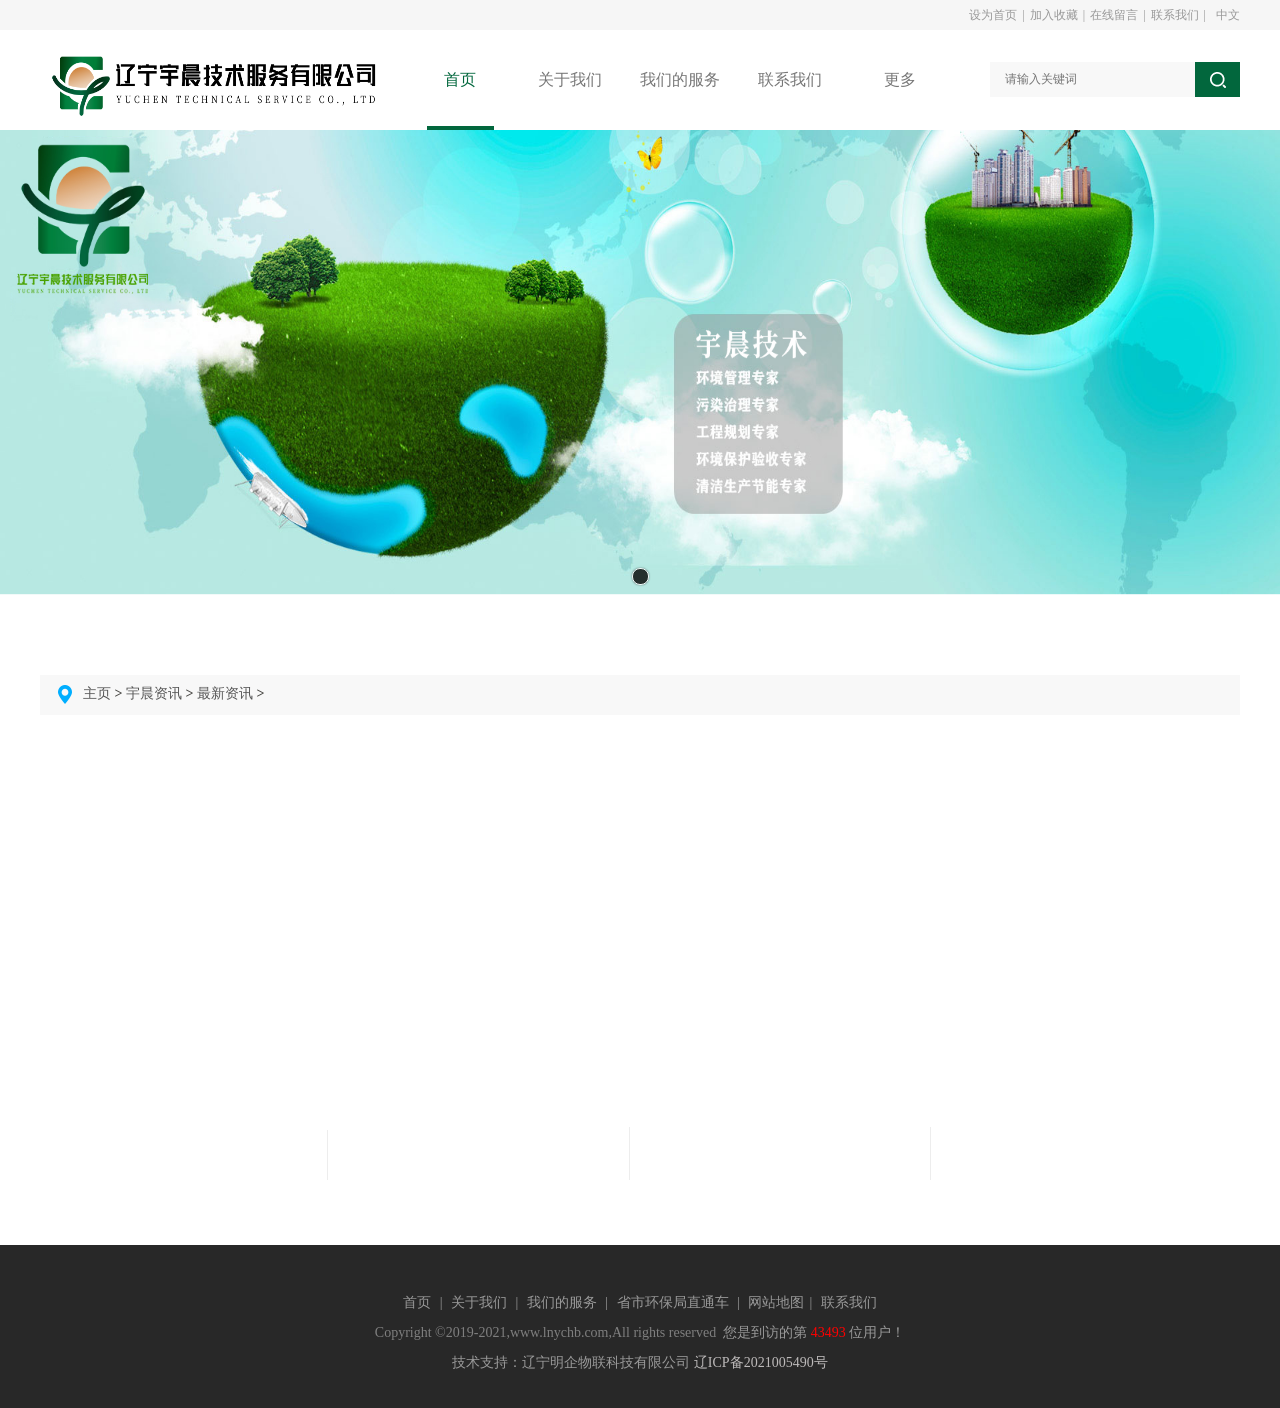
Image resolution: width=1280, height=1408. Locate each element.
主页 (97, 693)
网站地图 (776, 1302)
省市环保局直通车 (673, 1302)
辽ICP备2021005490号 (761, 1362)
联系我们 (1175, 15)
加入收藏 (1054, 15)
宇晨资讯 (154, 693)
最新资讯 (225, 693)
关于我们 (479, 1302)
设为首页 (993, 15)
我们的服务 (562, 1302)
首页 (417, 1302)
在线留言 (1114, 15)
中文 (1228, 15)
